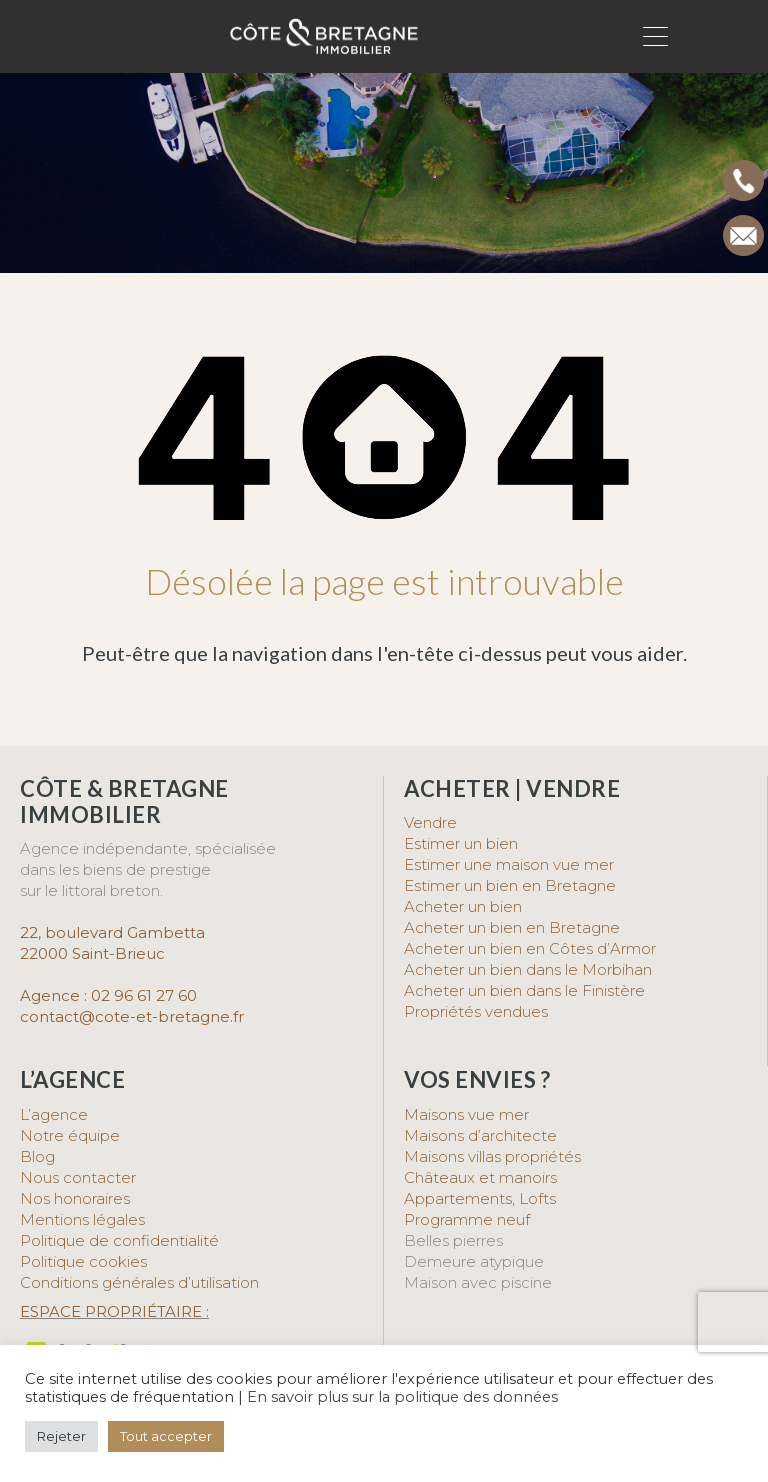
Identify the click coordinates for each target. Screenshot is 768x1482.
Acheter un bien (463, 906)
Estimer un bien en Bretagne (510, 885)
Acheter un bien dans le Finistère (526, 990)
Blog (37, 1156)
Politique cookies (83, 1261)
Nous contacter (78, 1177)
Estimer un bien (461, 843)
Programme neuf (467, 1219)
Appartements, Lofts (480, 1198)
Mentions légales (82, 1219)
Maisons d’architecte (480, 1135)
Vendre (430, 822)
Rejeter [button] (61, 1436)
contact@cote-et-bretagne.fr (132, 1016)
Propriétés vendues (476, 1011)
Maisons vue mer (466, 1114)
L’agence (54, 1114)
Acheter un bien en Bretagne (512, 927)
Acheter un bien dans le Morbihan (528, 969)
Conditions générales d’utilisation (139, 1282)
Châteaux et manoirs (480, 1177)
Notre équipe (70, 1135)
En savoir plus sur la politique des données (402, 1397)
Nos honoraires (75, 1198)
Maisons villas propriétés (492, 1156)
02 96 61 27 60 (144, 995)
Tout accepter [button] (166, 1436)
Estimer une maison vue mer (509, 864)
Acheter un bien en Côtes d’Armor (530, 948)
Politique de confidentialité (119, 1240)
